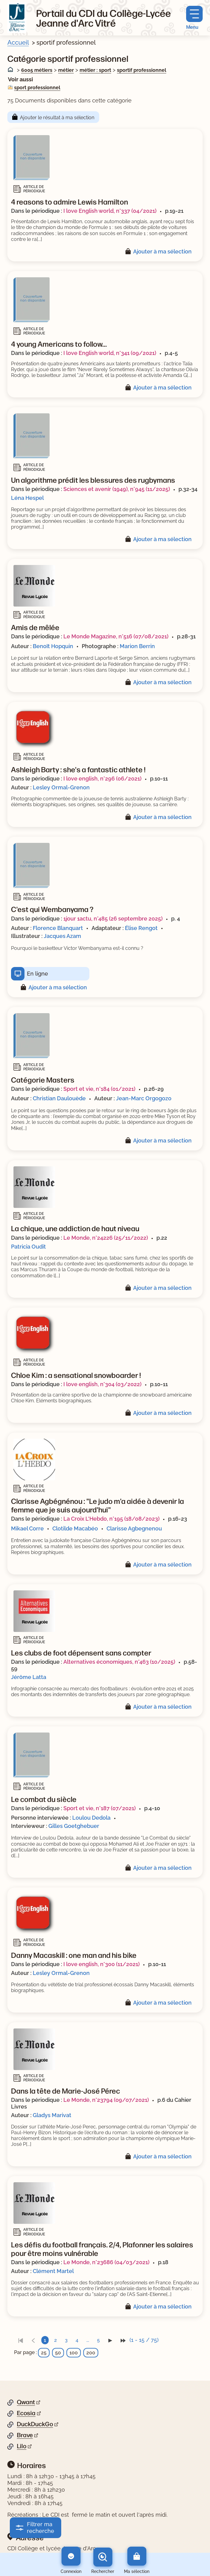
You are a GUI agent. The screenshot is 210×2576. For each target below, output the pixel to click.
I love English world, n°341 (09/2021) (109, 353)
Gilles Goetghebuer (73, 1826)
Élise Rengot (141, 928)
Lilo (21, 2446)
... (87, 2340)
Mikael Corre (27, 1528)
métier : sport (95, 70)
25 (44, 2353)
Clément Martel (53, 2271)
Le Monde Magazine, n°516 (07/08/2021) (115, 636)
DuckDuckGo (35, 2424)
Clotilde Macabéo (75, 1528)
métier (66, 70)
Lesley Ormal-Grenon (61, 787)
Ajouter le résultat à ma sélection (57, 117)
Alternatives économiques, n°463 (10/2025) (119, 1662)
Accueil (18, 42)
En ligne (37, 973)
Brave (25, 2435)
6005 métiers (36, 70)
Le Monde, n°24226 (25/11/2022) (105, 1237)
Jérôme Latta (28, 1677)
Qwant (26, 2402)
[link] (20, 2340)
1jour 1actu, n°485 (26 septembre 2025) (113, 918)
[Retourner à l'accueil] (16, 17)
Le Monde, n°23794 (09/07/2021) (106, 2100)
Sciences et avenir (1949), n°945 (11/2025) (116, 489)
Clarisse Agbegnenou (134, 1528)
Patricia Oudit (28, 1246)
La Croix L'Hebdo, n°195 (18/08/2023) (111, 1518)
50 (58, 2353)
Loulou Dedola (91, 1817)
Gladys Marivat (52, 2115)
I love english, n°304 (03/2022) (102, 1384)
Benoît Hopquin (53, 646)
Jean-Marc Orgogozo (143, 1098)
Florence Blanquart (58, 928)
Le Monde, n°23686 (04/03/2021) (106, 2262)
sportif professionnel (141, 70)
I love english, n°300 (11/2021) (101, 1964)
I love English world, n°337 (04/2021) (109, 211)
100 (73, 2353)
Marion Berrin (137, 646)
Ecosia (26, 2413)
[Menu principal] (194, 18)
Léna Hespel (27, 498)
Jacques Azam (62, 936)
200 (90, 2353)
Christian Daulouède (59, 1098)
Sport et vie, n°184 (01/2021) (99, 1089)
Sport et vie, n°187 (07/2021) (99, 1808)
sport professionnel (37, 87)
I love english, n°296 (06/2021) (102, 778)
